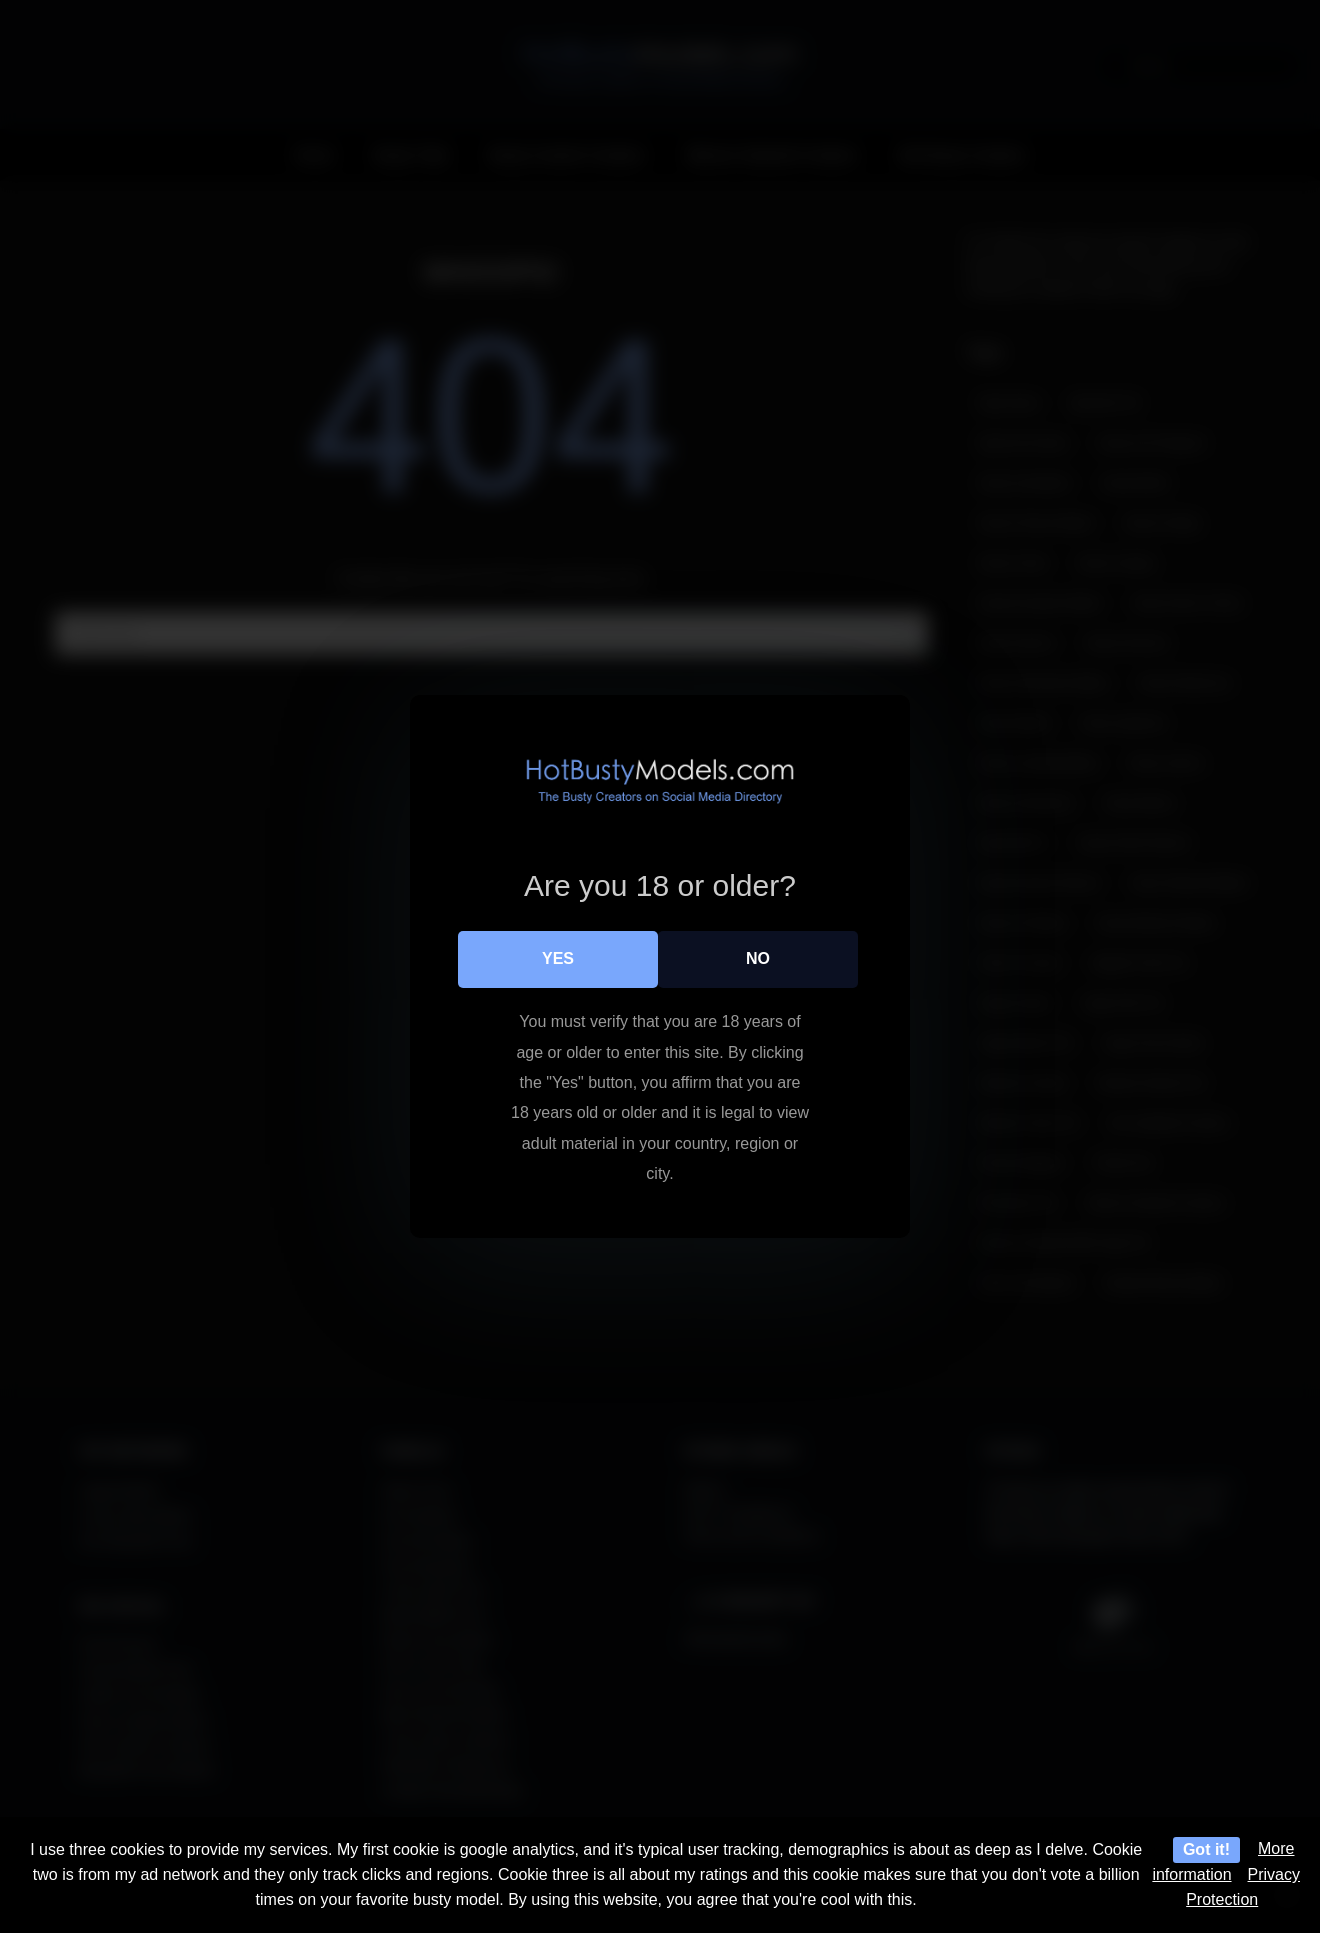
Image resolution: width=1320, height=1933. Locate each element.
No (758, 958)
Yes (558, 958)
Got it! (1206, 1849)
